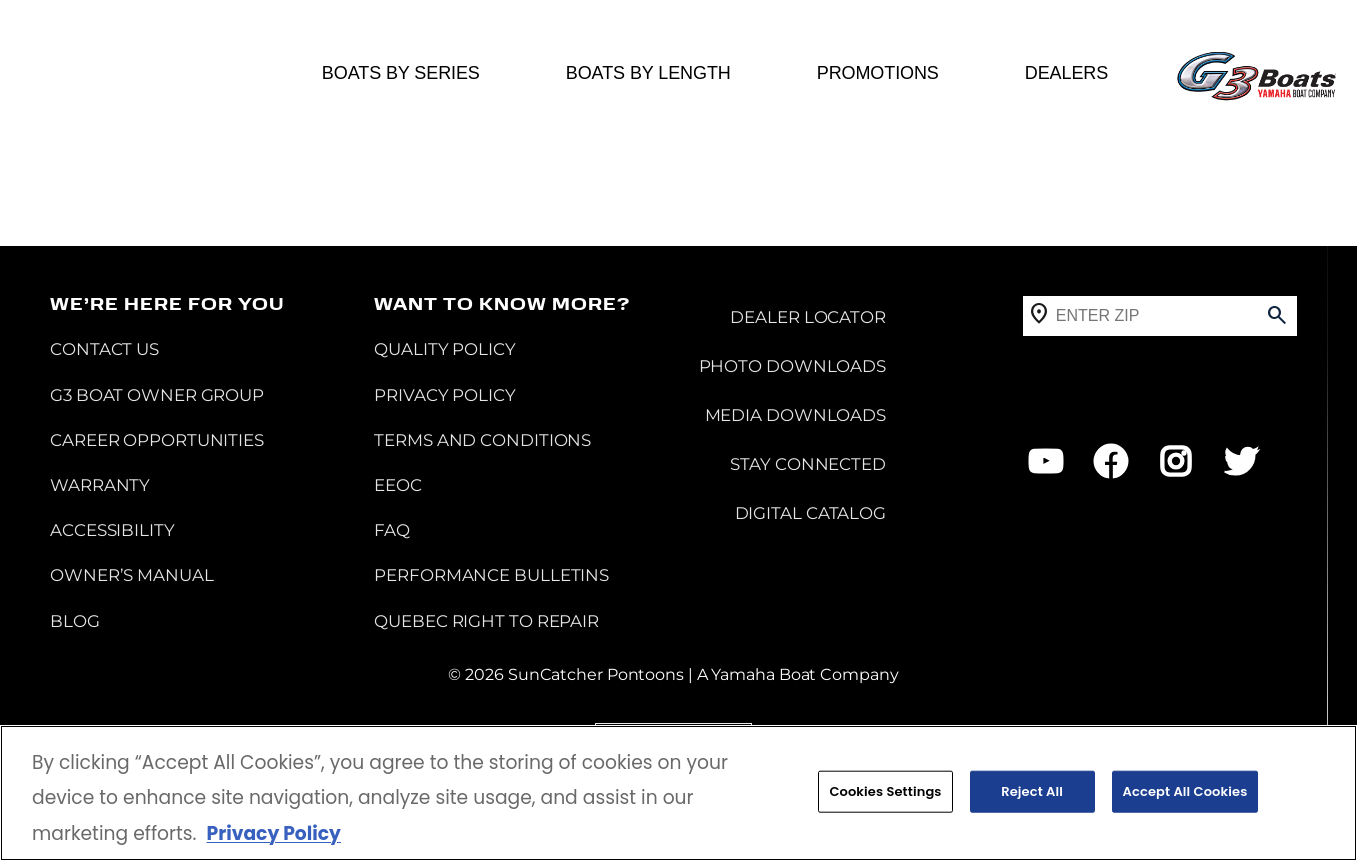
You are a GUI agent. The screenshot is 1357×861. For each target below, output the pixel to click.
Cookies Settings (885, 792)
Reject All (1032, 792)
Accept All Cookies (1185, 792)
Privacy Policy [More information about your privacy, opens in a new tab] (273, 834)
